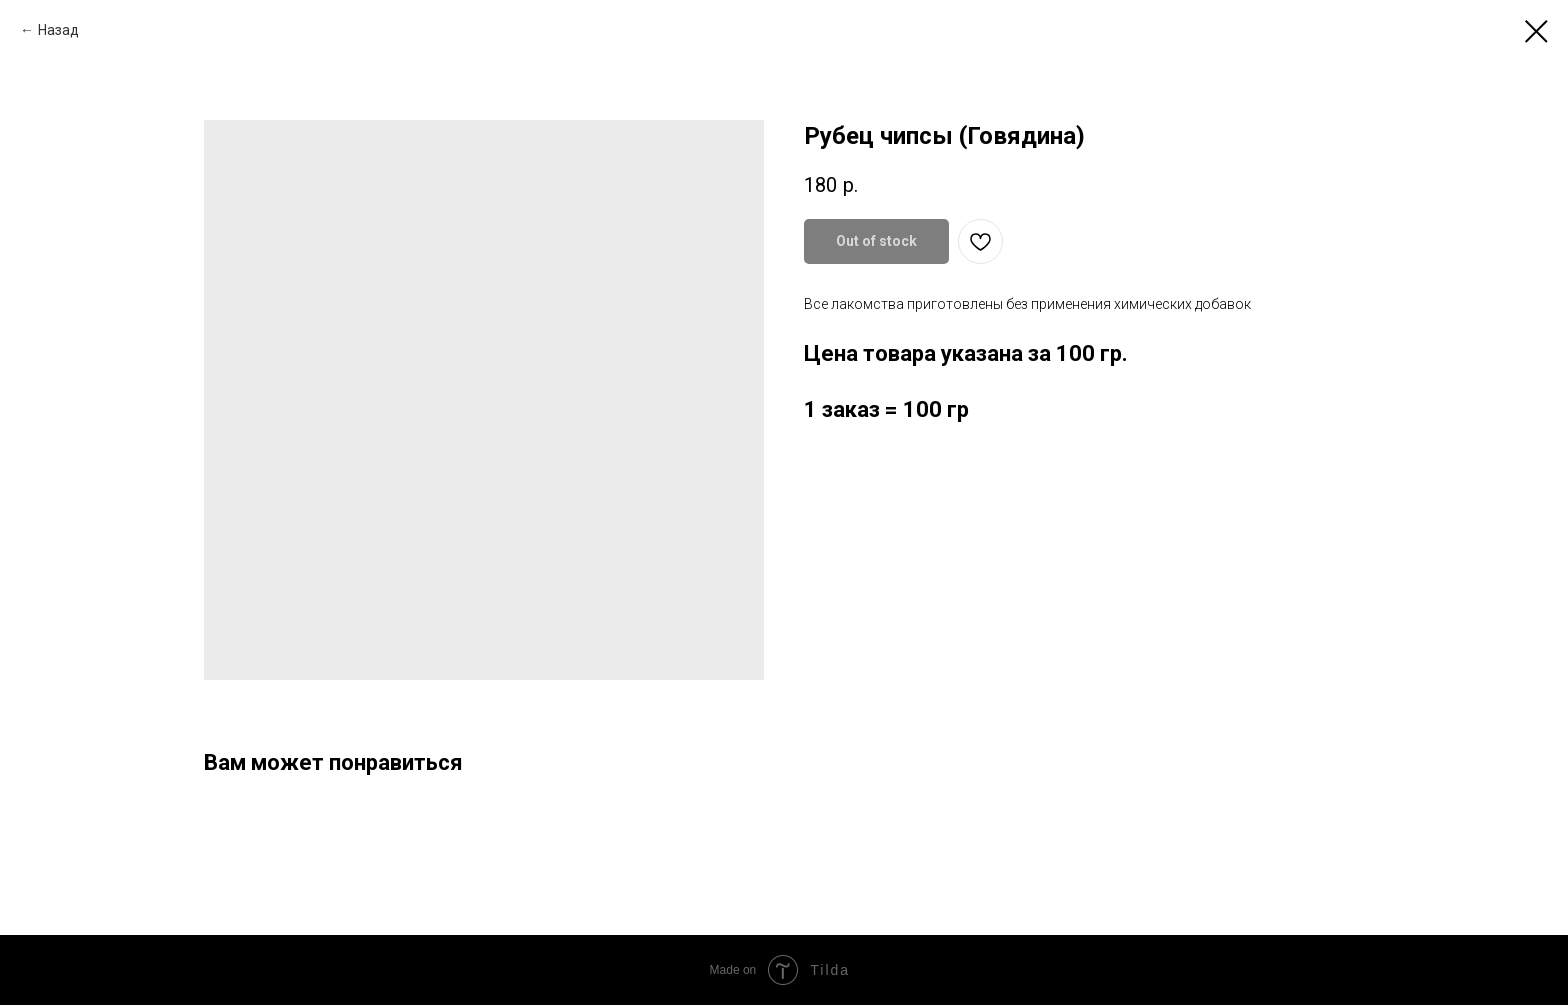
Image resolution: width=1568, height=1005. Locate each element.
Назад (58, 30)
